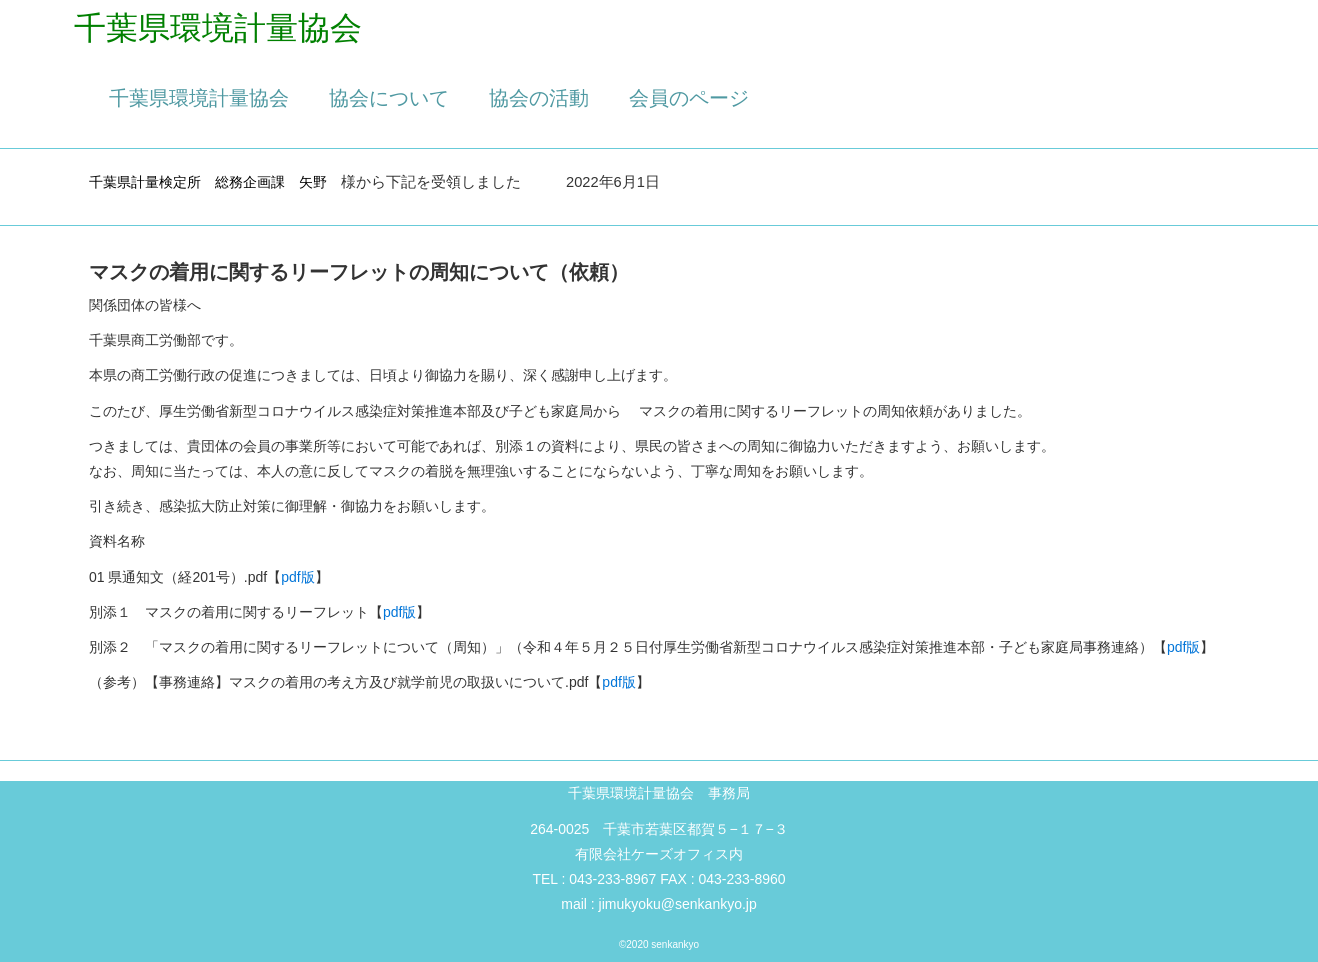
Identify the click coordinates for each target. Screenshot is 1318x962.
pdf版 (297, 577)
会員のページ (689, 98)
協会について (389, 98)
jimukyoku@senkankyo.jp (678, 904)
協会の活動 (539, 98)
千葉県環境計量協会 (199, 98)
